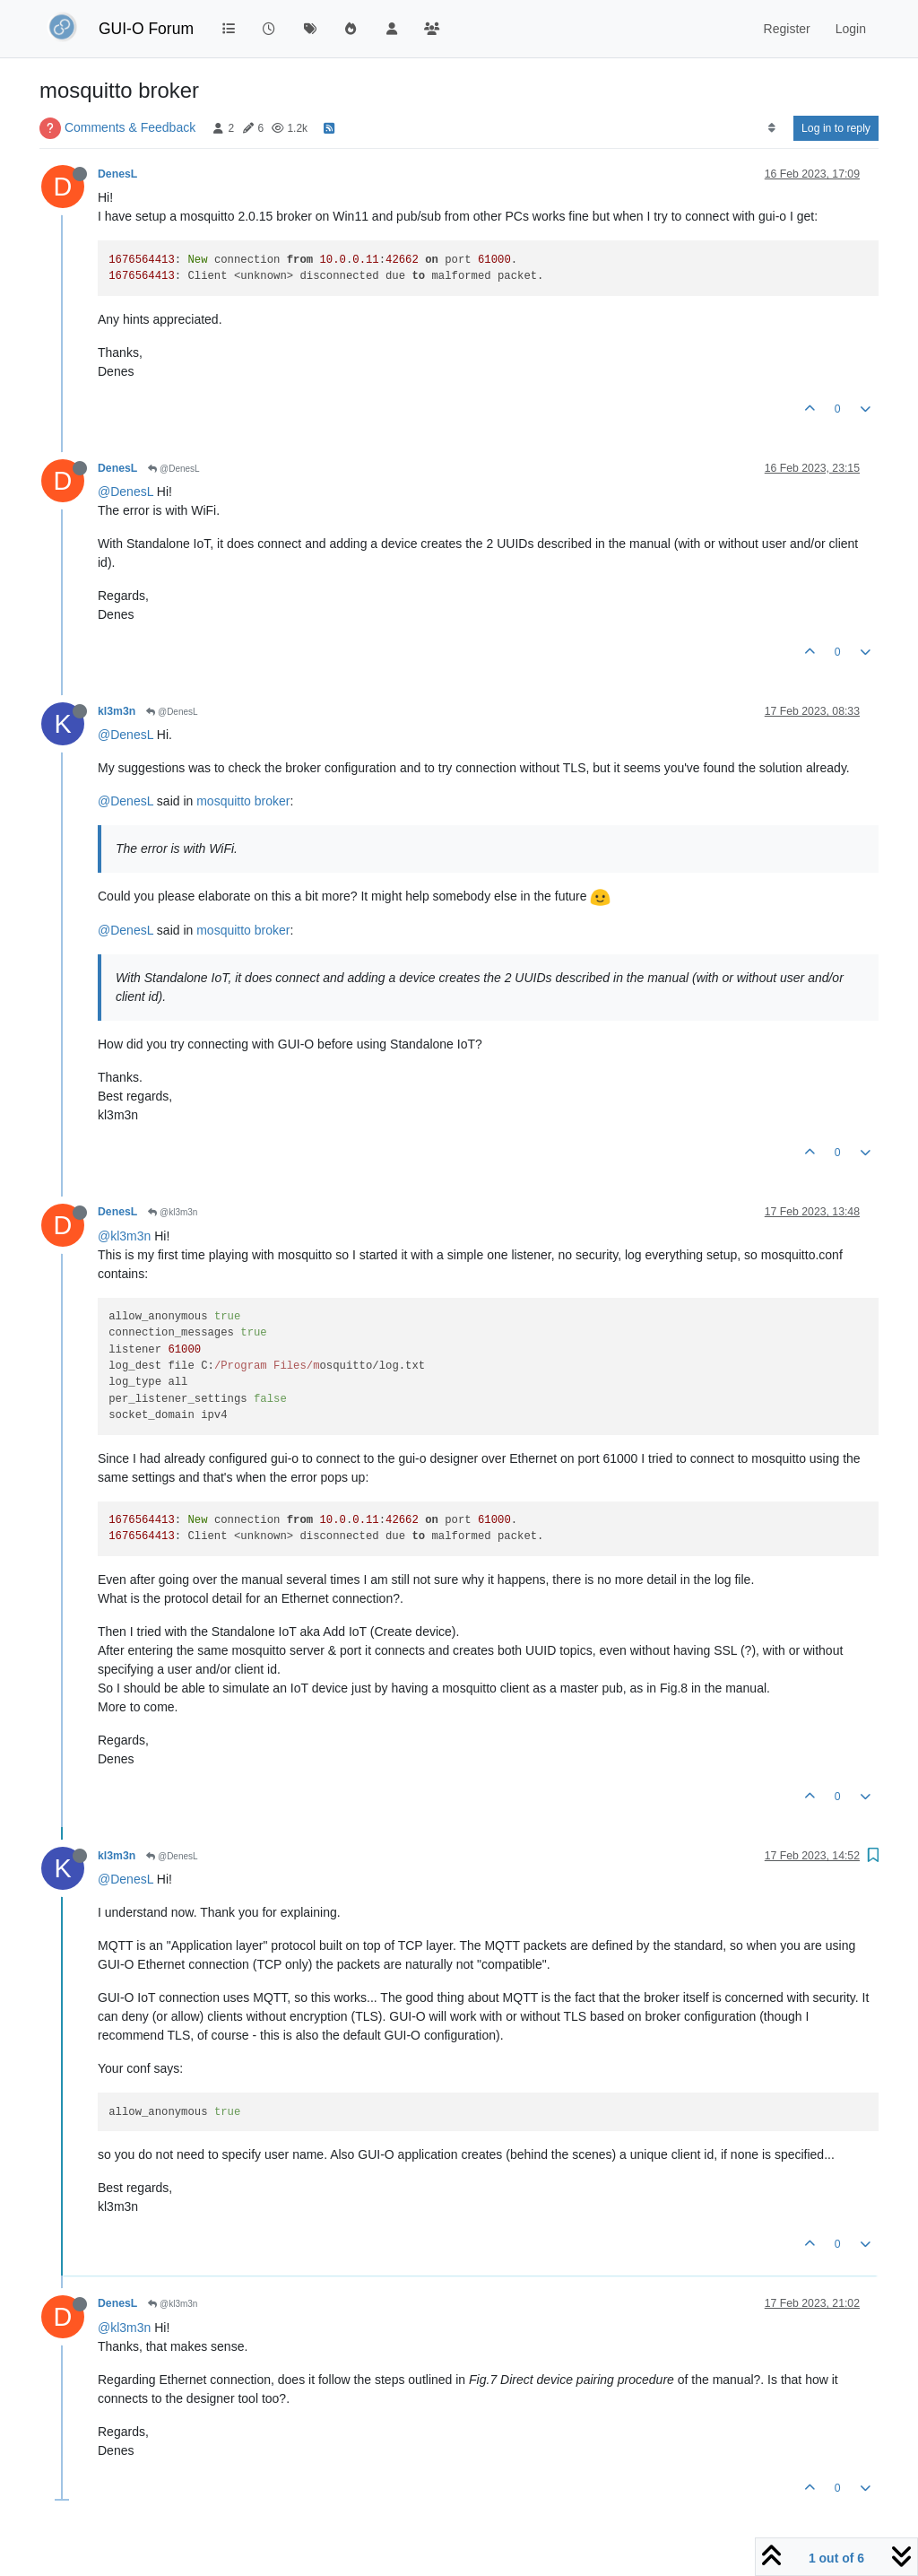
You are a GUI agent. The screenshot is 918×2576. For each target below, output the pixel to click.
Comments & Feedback (130, 127)
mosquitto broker (243, 801)
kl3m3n (116, 711)
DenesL (117, 174)
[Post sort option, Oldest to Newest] (771, 128)
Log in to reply (835, 128)
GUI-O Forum (146, 29)
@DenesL (173, 469)
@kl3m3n (172, 1212)
